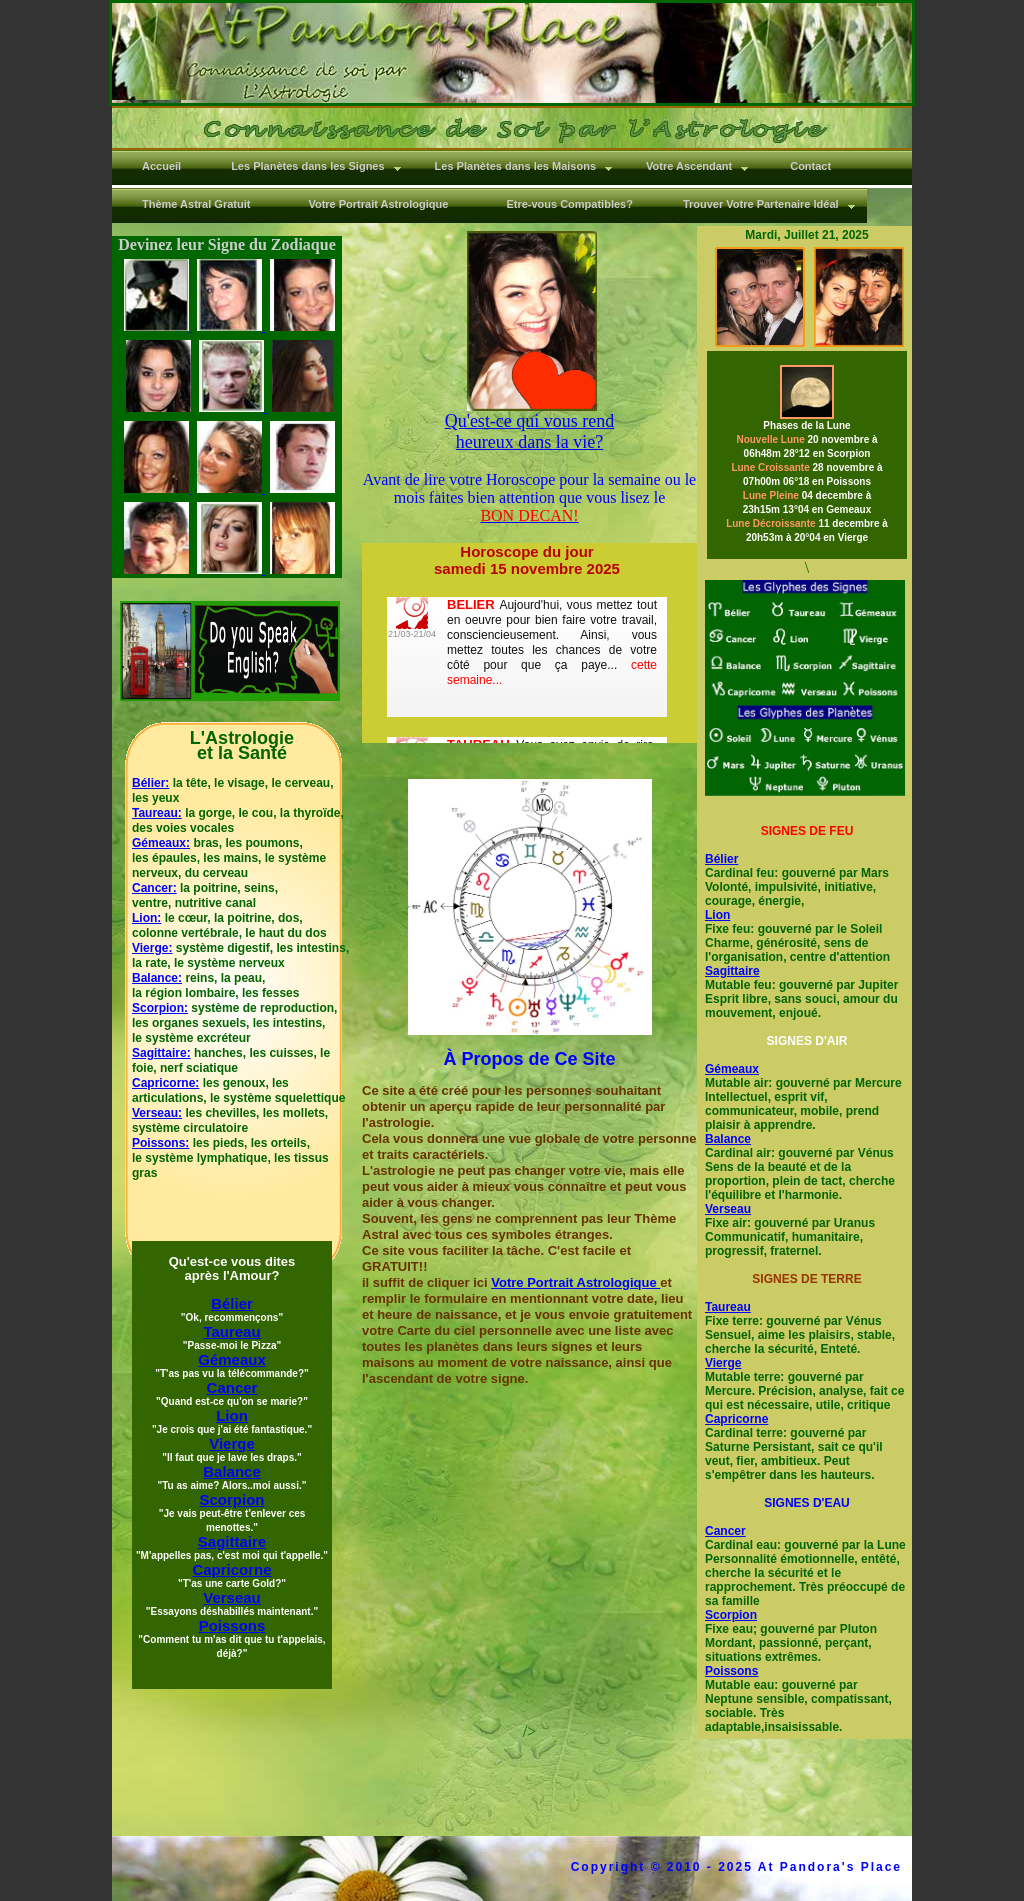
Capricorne (736, 1419)
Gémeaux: (161, 843)
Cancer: (154, 888)
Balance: (157, 978)
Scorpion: (160, 1008)
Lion (717, 915)
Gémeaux (732, 1069)
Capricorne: (165, 1083)
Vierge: (152, 948)
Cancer (725, 1531)
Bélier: (150, 783)
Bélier (721, 859)
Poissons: (160, 1143)
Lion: (146, 918)
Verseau (728, 1209)
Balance (728, 1139)
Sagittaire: (161, 1053)
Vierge (723, 1363)
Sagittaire (732, 971)
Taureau (728, 1307)
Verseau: (157, 1113)
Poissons (731, 1671)
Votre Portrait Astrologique (575, 1282)
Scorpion (731, 1615)
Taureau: (157, 813)
